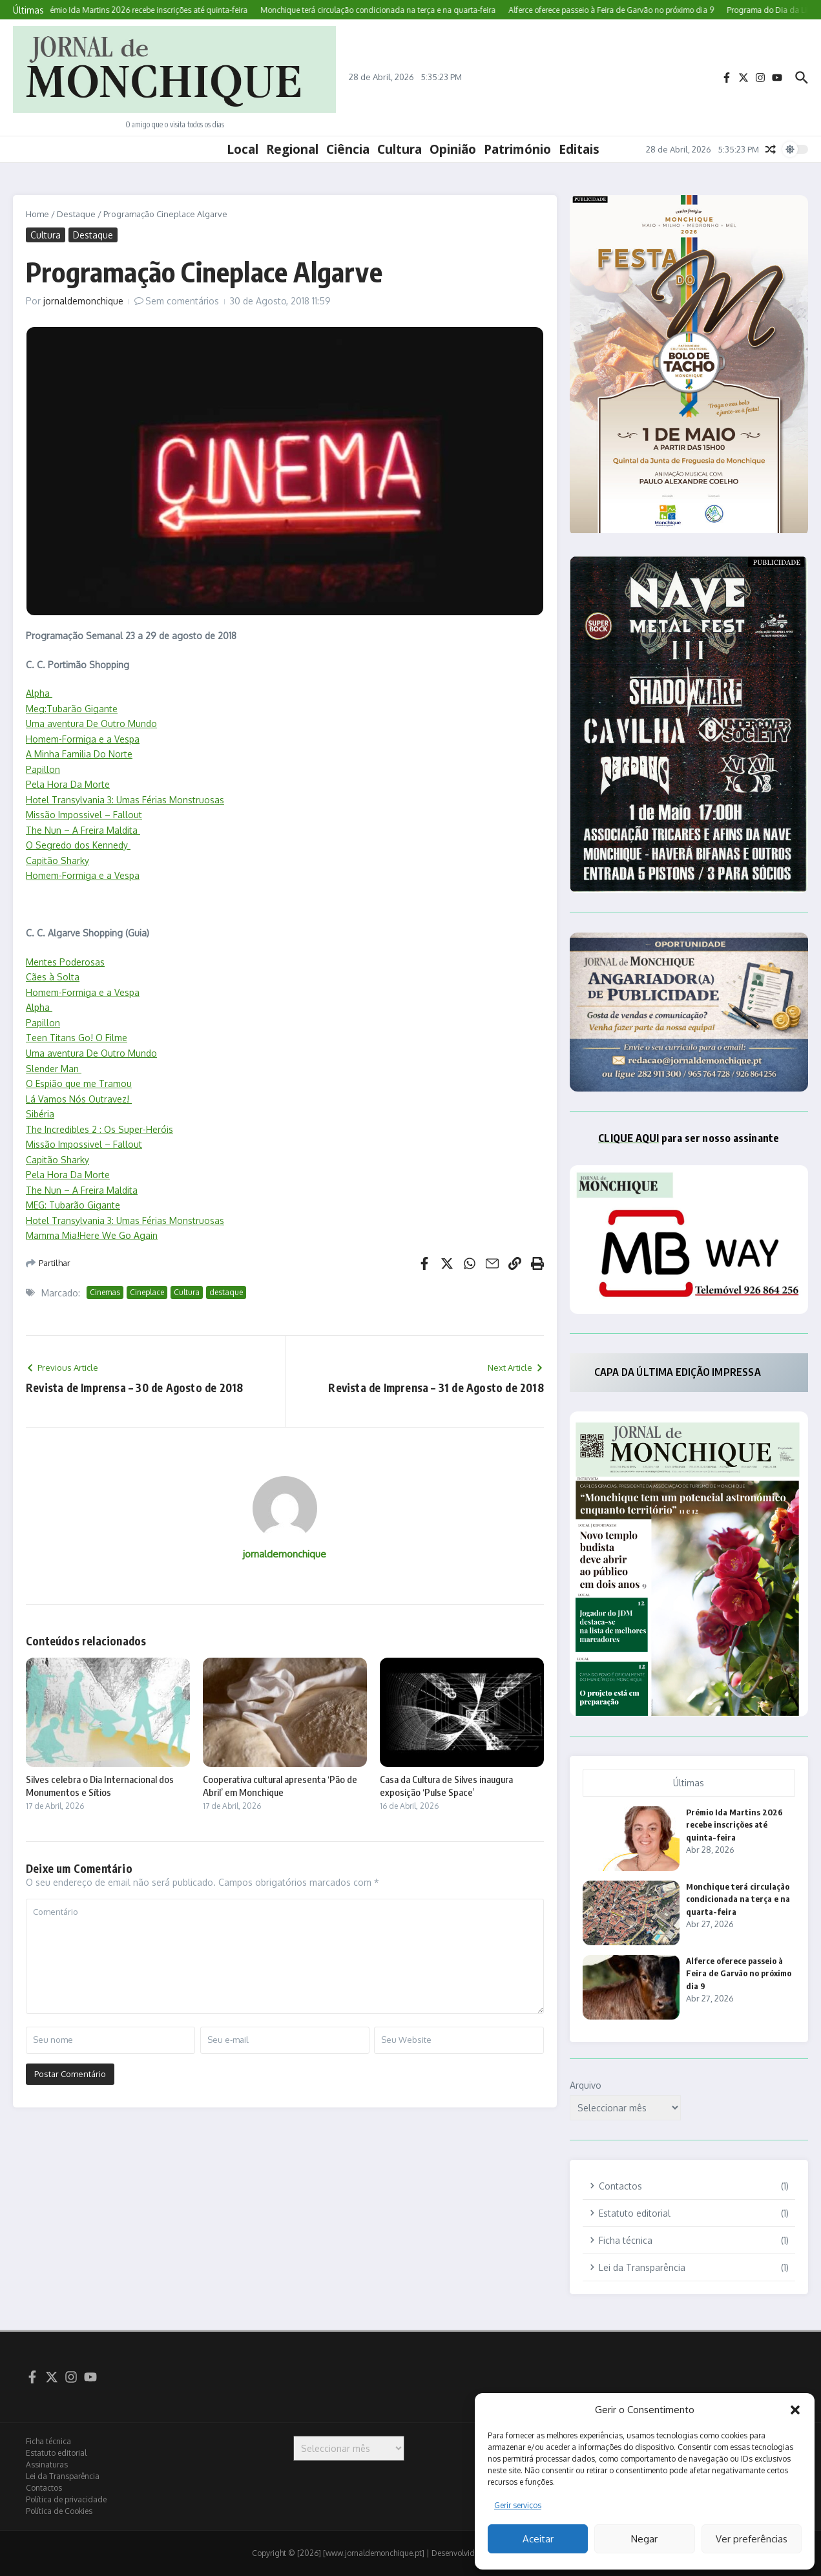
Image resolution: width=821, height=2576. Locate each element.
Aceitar (538, 2539)
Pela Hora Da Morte (68, 784)
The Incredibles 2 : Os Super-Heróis (99, 1129)
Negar (644, 2539)
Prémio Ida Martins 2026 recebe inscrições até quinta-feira (734, 1824)
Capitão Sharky (57, 860)
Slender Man (53, 1068)
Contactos (44, 2488)
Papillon (43, 769)
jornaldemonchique (83, 300)
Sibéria (40, 1113)
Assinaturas (47, 2464)
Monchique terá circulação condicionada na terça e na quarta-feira (738, 1899)
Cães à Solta (52, 976)
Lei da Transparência (62, 2476)
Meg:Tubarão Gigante (72, 708)
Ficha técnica (48, 2441)
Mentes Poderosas (65, 961)
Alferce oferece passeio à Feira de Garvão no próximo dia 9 (738, 1973)
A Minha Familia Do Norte (79, 753)
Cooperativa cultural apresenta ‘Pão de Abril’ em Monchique (280, 1785)
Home (37, 214)
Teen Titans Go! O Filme (76, 1037)
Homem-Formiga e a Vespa (83, 739)
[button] (795, 2409)
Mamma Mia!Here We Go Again (92, 1235)
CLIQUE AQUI (628, 1138)
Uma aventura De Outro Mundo (91, 723)
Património (517, 149)
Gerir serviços (517, 2505)
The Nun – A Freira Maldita (83, 830)
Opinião (453, 149)
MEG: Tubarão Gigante (73, 1204)
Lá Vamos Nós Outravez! (79, 1098)
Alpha (39, 693)
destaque (226, 1292)
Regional (292, 149)
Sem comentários (182, 300)
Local (242, 149)
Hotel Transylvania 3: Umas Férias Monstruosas (125, 799)
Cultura (399, 149)
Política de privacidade (66, 2499)
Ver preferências (751, 2539)
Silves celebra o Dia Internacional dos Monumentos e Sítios (100, 1785)
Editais (579, 149)
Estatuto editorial (56, 2453)
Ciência (347, 149)
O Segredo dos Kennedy (78, 844)
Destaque (76, 214)
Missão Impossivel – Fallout (84, 814)
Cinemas (105, 1292)
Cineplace (147, 1292)
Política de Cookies (59, 2511)
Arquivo (585, 2085)
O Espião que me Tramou (79, 1083)
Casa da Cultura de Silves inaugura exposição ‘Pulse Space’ (446, 1785)
